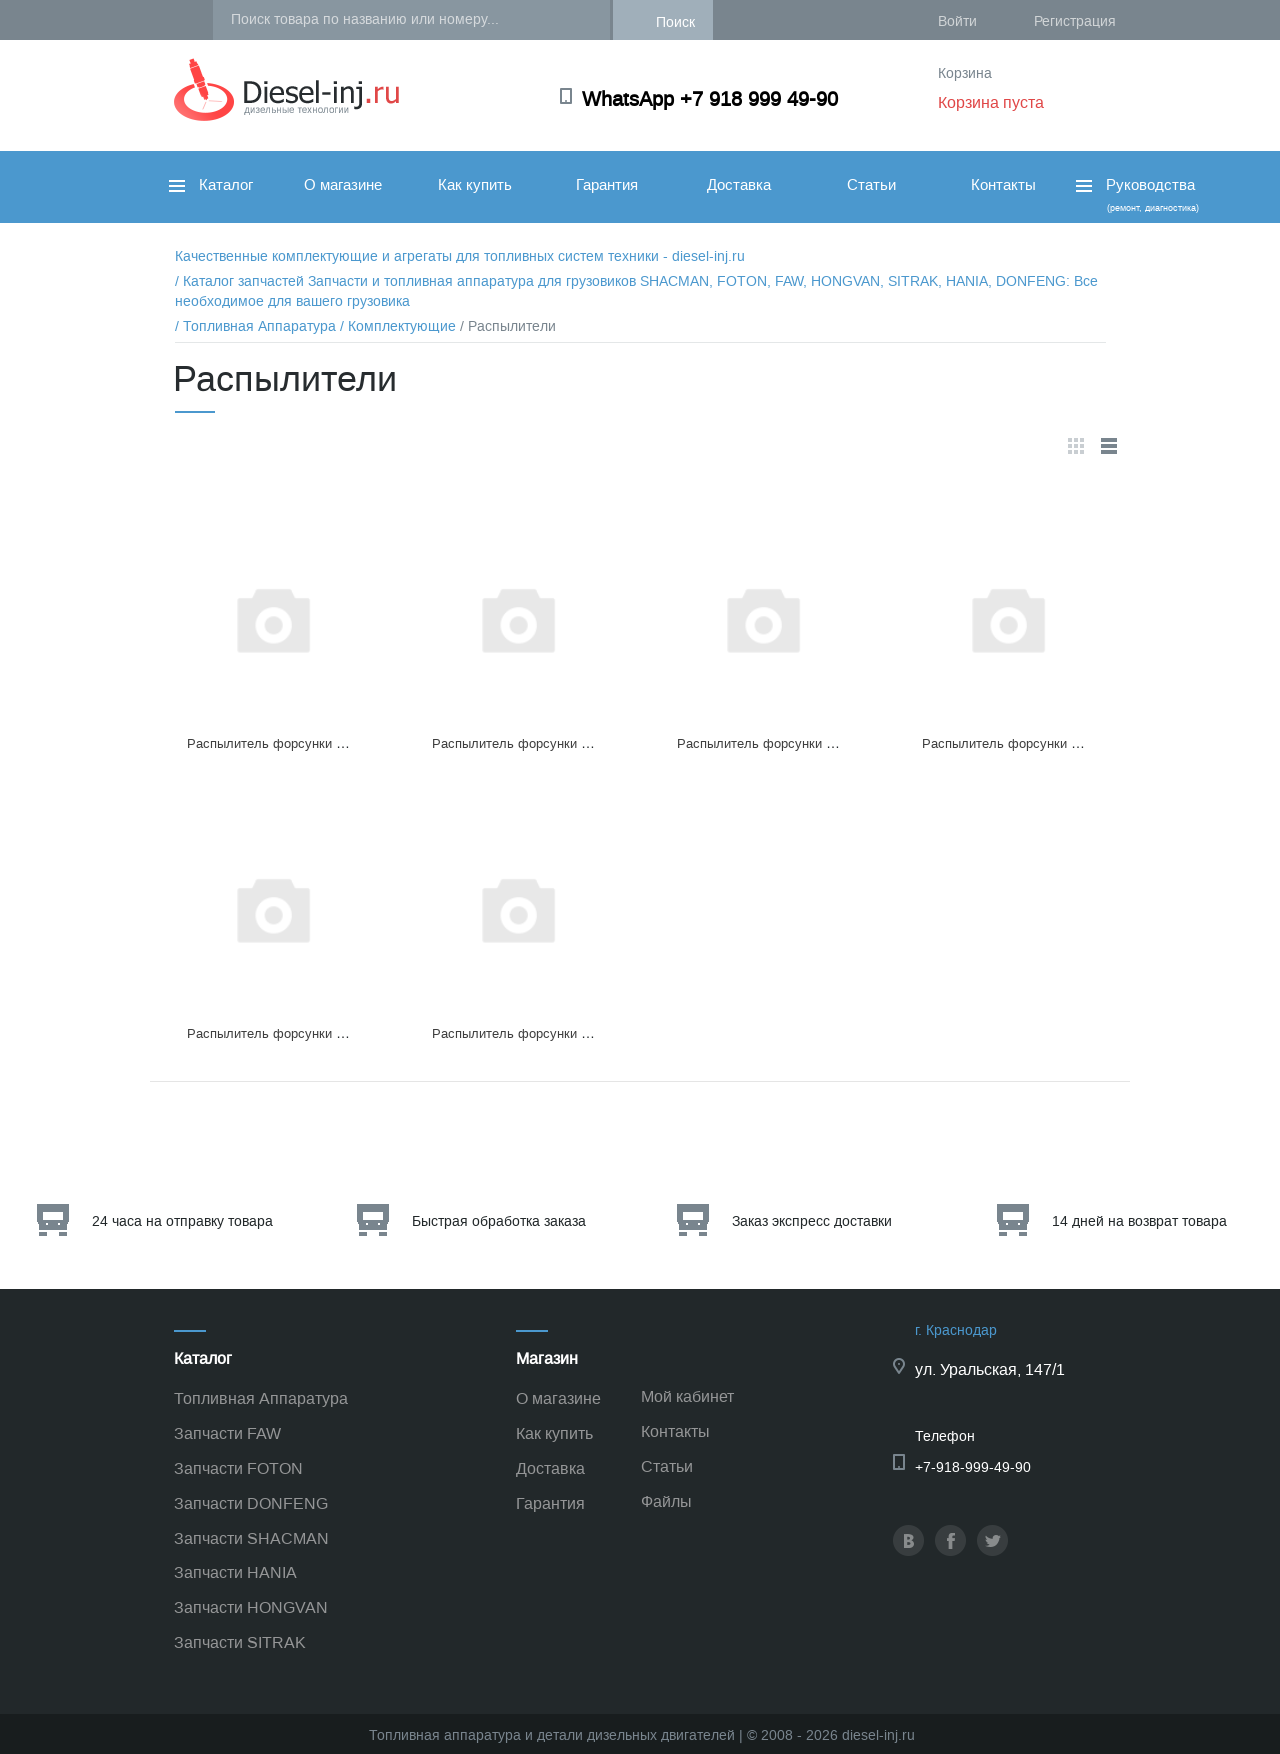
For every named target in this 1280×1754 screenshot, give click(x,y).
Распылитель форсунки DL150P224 (540, 1033)
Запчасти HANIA (235, 1572)
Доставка (739, 185)
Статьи (871, 185)
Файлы (666, 1501)
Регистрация (1075, 21)
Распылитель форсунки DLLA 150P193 (304, 1033)
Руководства (1135, 194)
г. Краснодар (956, 1330)
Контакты (1003, 185)
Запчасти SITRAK (240, 1642)
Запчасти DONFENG (251, 1503)
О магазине (343, 185)
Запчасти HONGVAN (251, 1607)
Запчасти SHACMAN (251, 1538)
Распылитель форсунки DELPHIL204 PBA (314, 743)
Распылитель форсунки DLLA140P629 (1038, 743)
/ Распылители (508, 326)
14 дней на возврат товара (1139, 1221)
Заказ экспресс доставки (812, 1221)
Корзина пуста (991, 102)
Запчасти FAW (227, 1433)
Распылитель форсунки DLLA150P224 (793, 743)
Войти (957, 21)
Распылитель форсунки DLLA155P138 (548, 743)
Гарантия (607, 185)
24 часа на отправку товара (182, 1221)
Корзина (965, 73)
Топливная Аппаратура (261, 1398)
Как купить (475, 185)
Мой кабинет (687, 1396)
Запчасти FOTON (238, 1468)
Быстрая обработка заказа (499, 1221)
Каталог (211, 185)
